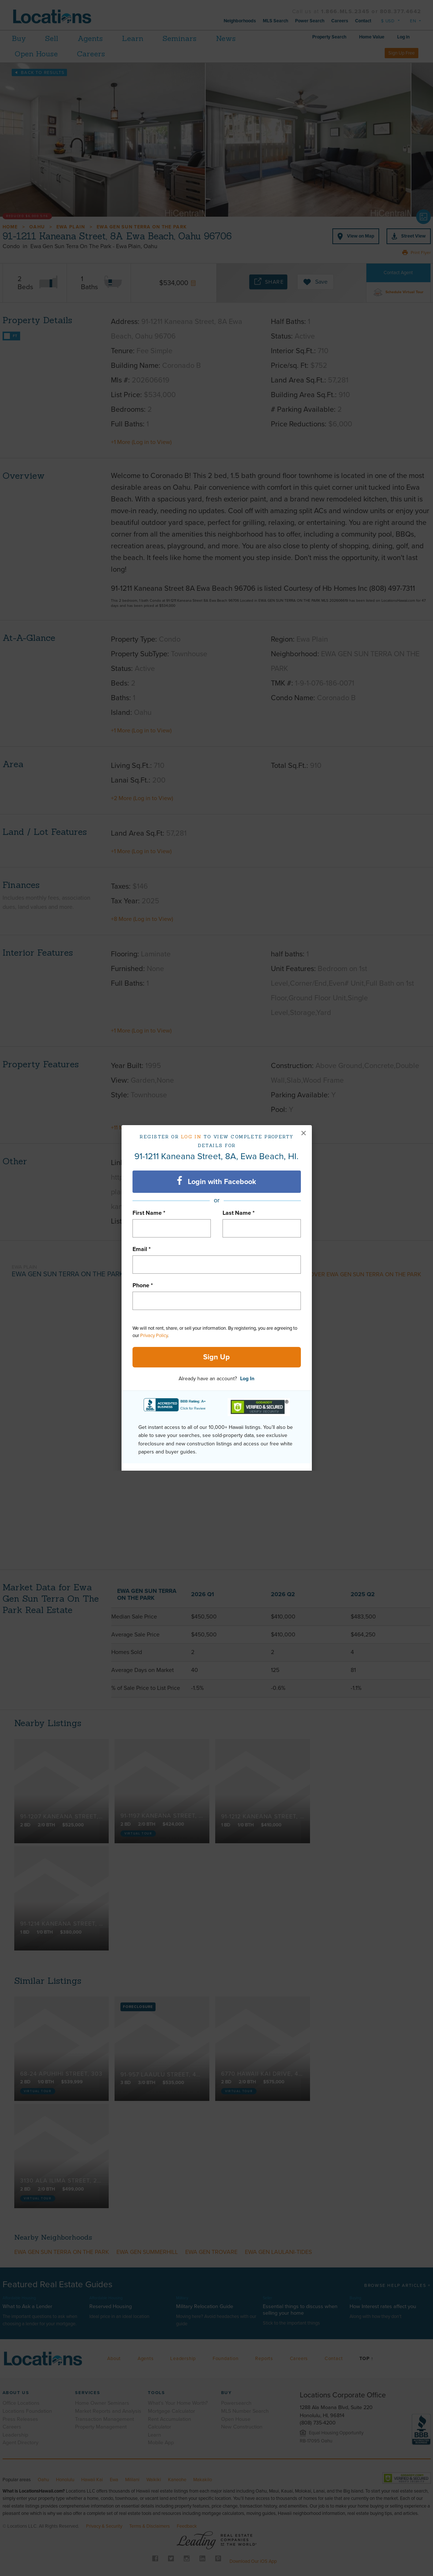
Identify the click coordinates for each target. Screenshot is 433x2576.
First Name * (148, 1213)
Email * (141, 1249)
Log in (191, 1136)
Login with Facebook (216, 1181)
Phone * (142, 1285)
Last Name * (239, 1213)
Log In (247, 1378)
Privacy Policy (154, 1336)
